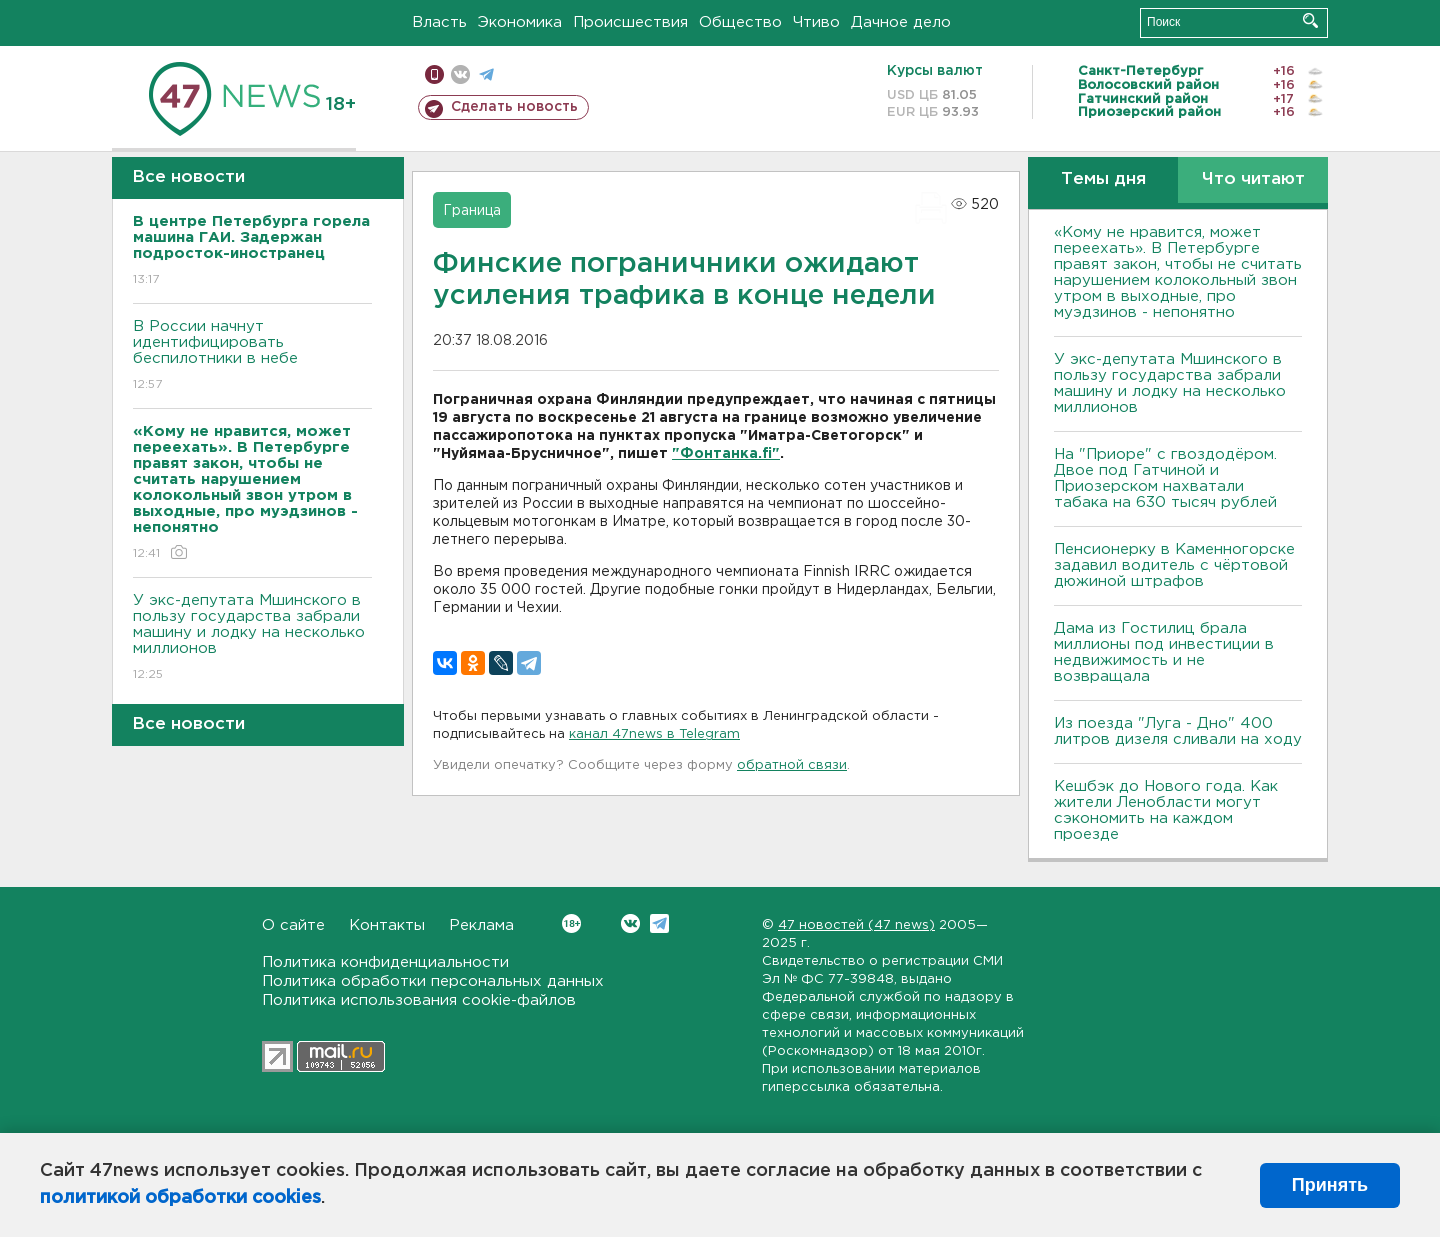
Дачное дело (901, 22)
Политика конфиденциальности (385, 962)
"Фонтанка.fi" (726, 454)
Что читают (1253, 179)
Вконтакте (571, 923)
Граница (472, 211)
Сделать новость (514, 107)
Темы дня (1103, 179)
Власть (439, 22)
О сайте (293, 925)
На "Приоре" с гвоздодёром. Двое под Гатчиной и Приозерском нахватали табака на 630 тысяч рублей (1165, 478)
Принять (1330, 1185)
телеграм (486, 74)
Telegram (659, 923)
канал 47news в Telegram (654, 734)
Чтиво (816, 22)
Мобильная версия (434, 74)
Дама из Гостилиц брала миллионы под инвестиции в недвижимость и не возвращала (1164, 652)
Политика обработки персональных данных (433, 981)
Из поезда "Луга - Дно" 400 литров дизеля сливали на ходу (1178, 731)
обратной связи (792, 765)
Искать (1310, 20)
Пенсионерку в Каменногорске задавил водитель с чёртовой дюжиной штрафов (1174, 565)
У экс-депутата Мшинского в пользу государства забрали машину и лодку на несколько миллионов (252, 638)
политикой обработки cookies (180, 1198)
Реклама (481, 925)
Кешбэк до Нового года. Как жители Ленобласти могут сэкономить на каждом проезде (1166, 810)
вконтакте (460, 74)
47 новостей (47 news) (856, 925)
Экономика (520, 22)
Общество (740, 22)
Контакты (387, 925)
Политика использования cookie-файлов (419, 1000)
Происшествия (630, 22)
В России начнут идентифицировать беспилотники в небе (252, 356)
